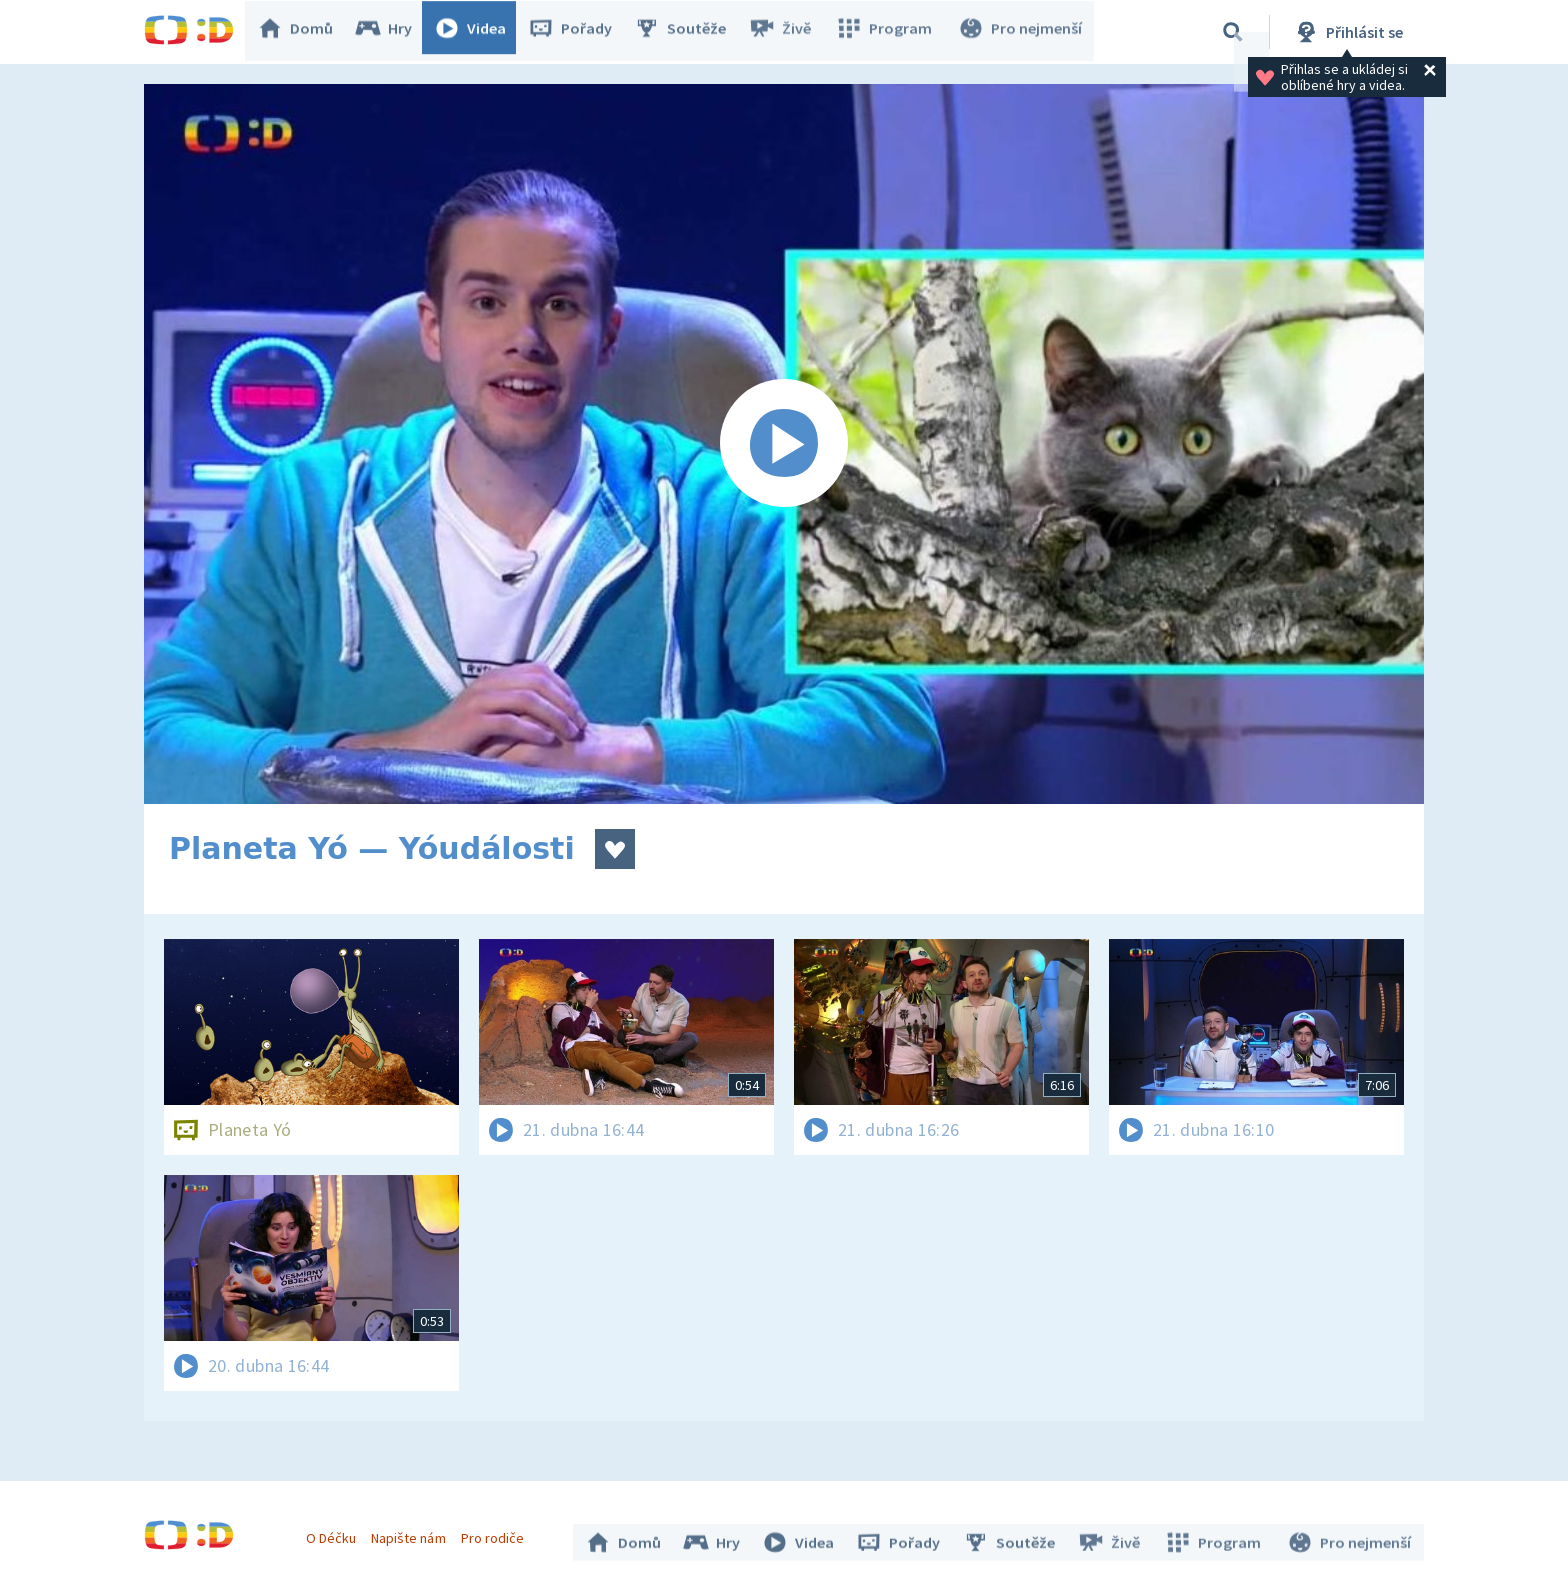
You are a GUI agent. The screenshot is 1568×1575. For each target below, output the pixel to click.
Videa (480, 32)
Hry (393, 32)
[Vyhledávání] (1233, 32)
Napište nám (413, 1533)
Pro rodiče (497, 1533)
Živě (789, 32)
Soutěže (690, 32)
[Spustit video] (784, 444)
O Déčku (336, 1533)
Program (890, 32)
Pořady (580, 32)
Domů (305, 32)
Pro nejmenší (1022, 32)
